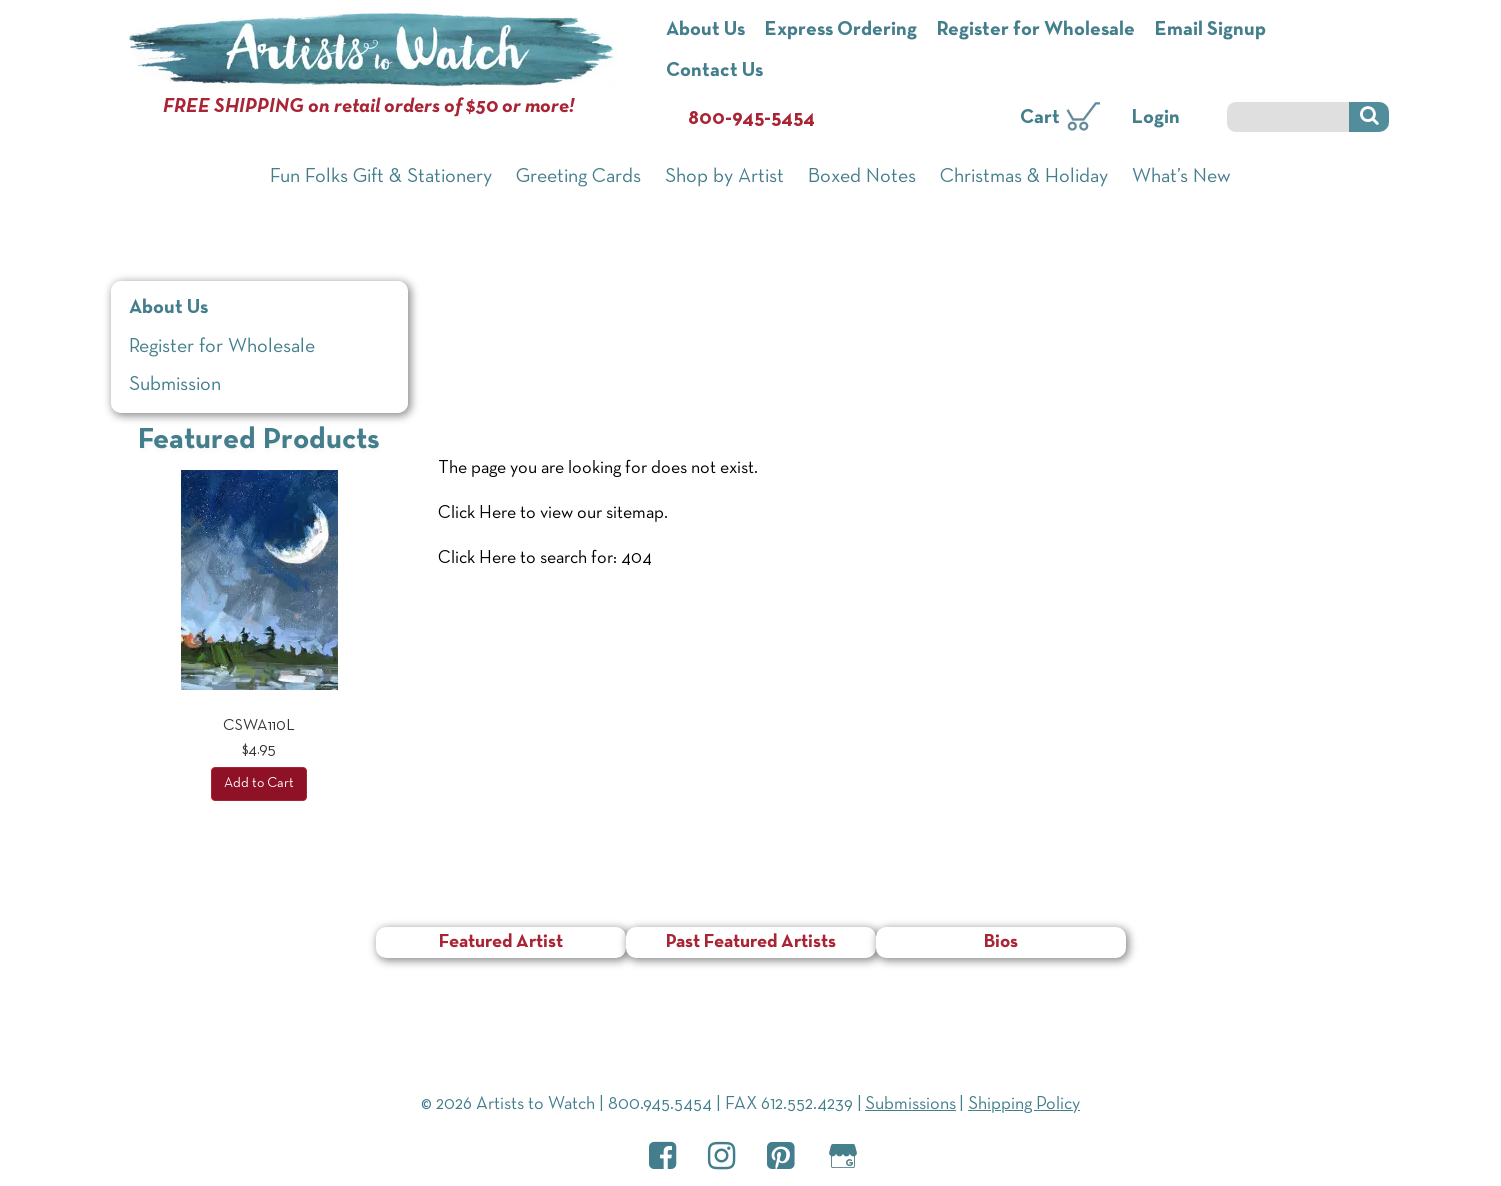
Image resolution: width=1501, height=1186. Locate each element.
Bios (1001, 942)
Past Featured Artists (751, 942)
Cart (1040, 118)
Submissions (910, 1104)
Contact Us (714, 71)
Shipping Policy (1024, 1104)
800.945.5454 (660, 1104)
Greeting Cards (578, 177)
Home (463, 275)
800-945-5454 (751, 119)
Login (1156, 118)
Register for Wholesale (1036, 30)
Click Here (477, 513)
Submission (175, 385)
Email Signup (1210, 30)
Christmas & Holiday (1024, 177)
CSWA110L (259, 726)
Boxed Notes (862, 177)
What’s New (1181, 177)
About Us (705, 30)
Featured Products (259, 440)
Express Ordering (841, 30)
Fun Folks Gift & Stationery (381, 177)
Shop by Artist (724, 177)
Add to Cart (259, 783)
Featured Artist (501, 942)
